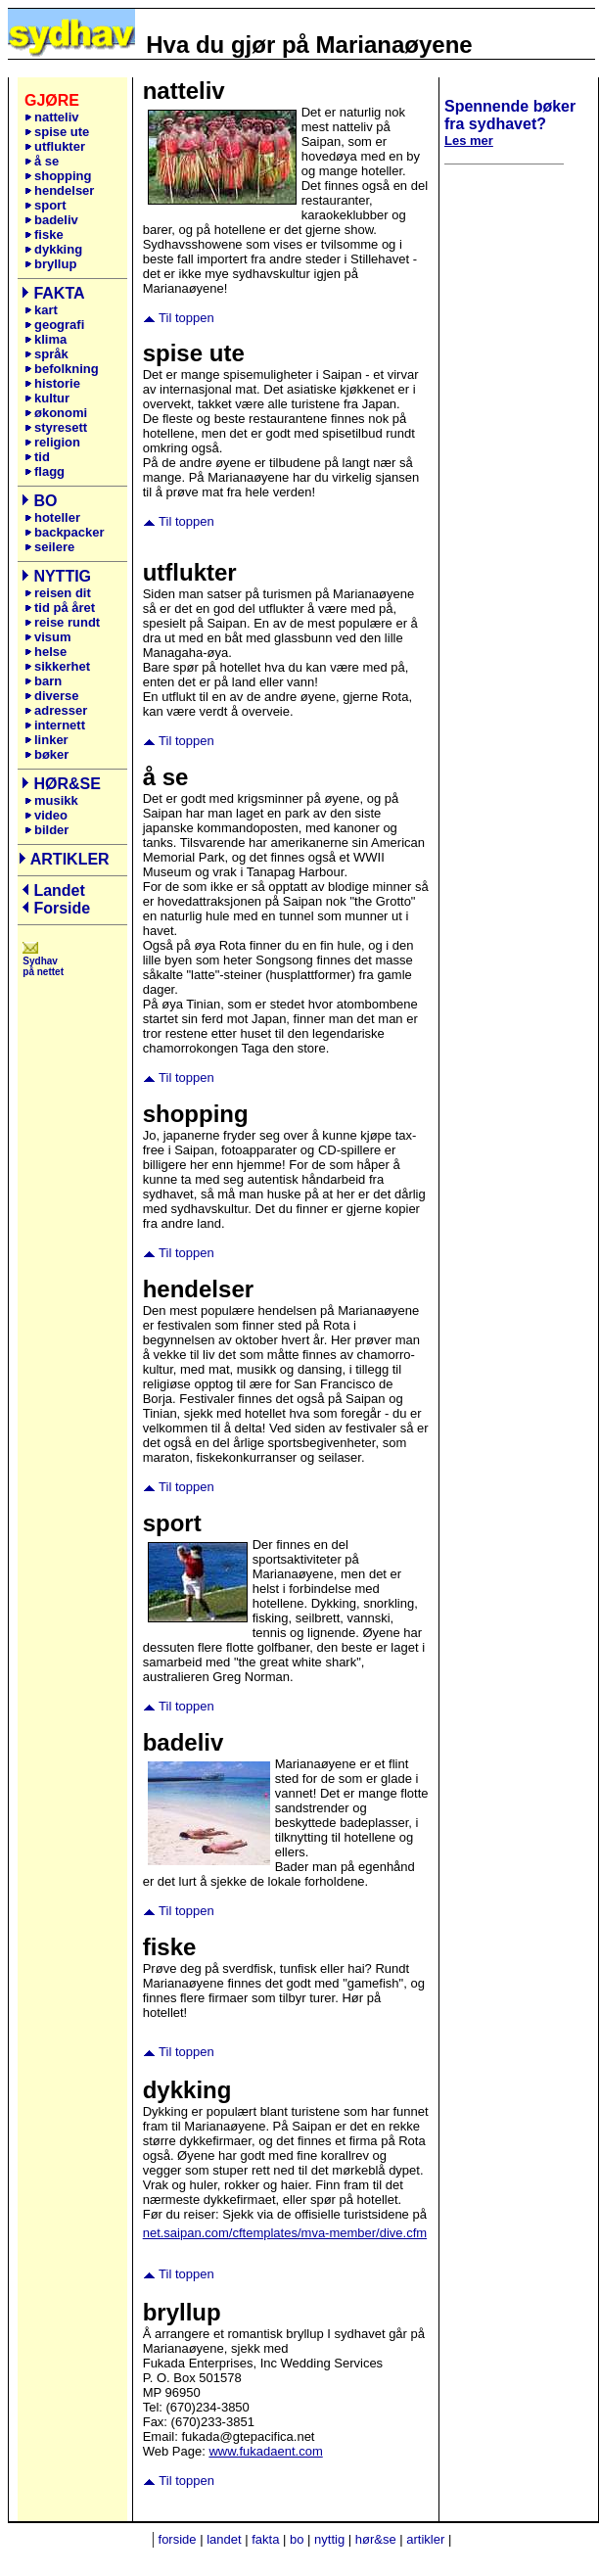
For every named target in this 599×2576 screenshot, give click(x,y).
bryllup (50, 264)
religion (52, 442)
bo (296, 2539)
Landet (58, 890)
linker (49, 739)
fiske (44, 234)
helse (45, 651)
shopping (58, 175)
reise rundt (62, 622)
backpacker (69, 532)
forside (178, 2539)
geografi (56, 324)
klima (45, 339)
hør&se (375, 2539)
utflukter (54, 146)
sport (45, 205)
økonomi (55, 412)
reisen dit (62, 592)
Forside (61, 908)
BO (45, 500)
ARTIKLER (70, 859)
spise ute (56, 131)
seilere (54, 546)
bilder (46, 829)
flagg (44, 471)
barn (43, 681)
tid (37, 456)
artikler (425, 2539)
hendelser (59, 190)
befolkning (61, 368)
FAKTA (58, 293)
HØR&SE (66, 783)
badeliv (51, 219)
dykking (53, 249)
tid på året (59, 607)
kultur (46, 398)
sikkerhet (57, 666)
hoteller (57, 517)
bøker (48, 754)
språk (46, 354)
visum (47, 637)
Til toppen (186, 317)
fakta (265, 2539)
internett (54, 725)
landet (224, 2539)
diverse (51, 695)
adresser (55, 710)
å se (41, 161)
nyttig (329, 2539)
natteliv (56, 117)
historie (52, 383)
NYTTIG (62, 576)
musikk (56, 800)
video (46, 815)
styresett (55, 427)
